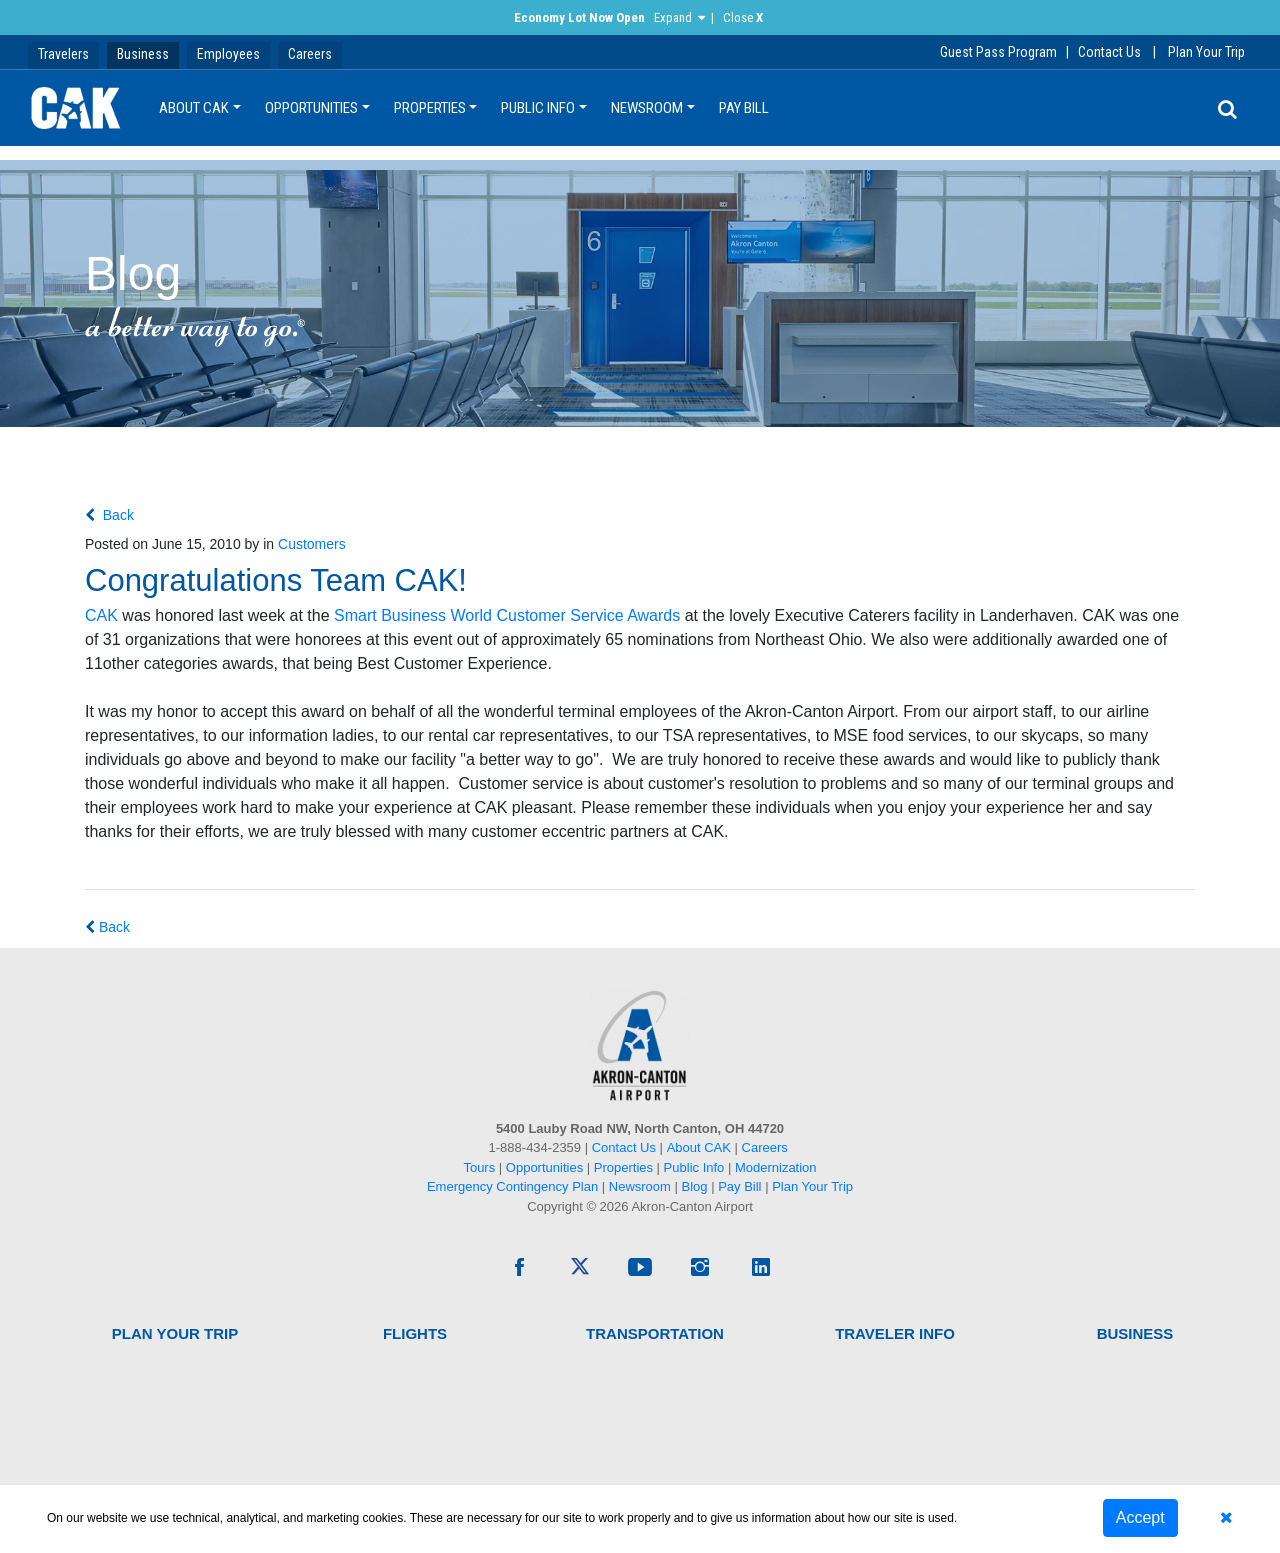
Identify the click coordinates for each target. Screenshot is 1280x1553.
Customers (312, 544)
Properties (430, 108)
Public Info (538, 108)
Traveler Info (895, 1333)
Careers (310, 54)
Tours (480, 1167)
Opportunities (311, 108)
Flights (415, 1333)
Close (743, 17)
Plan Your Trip (1206, 52)
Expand (673, 17)
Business (143, 54)
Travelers (63, 54)
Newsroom (647, 108)
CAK (101, 615)
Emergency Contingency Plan (512, 1186)
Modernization (776, 1167)
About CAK (194, 108)
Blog (695, 1186)
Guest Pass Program (998, 52)
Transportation (655, 1333)
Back (116, 515)
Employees (228, 54)
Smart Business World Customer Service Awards (509, 615)
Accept (1140, 1517)
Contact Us (1109, 52)
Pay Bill (744, 108)
